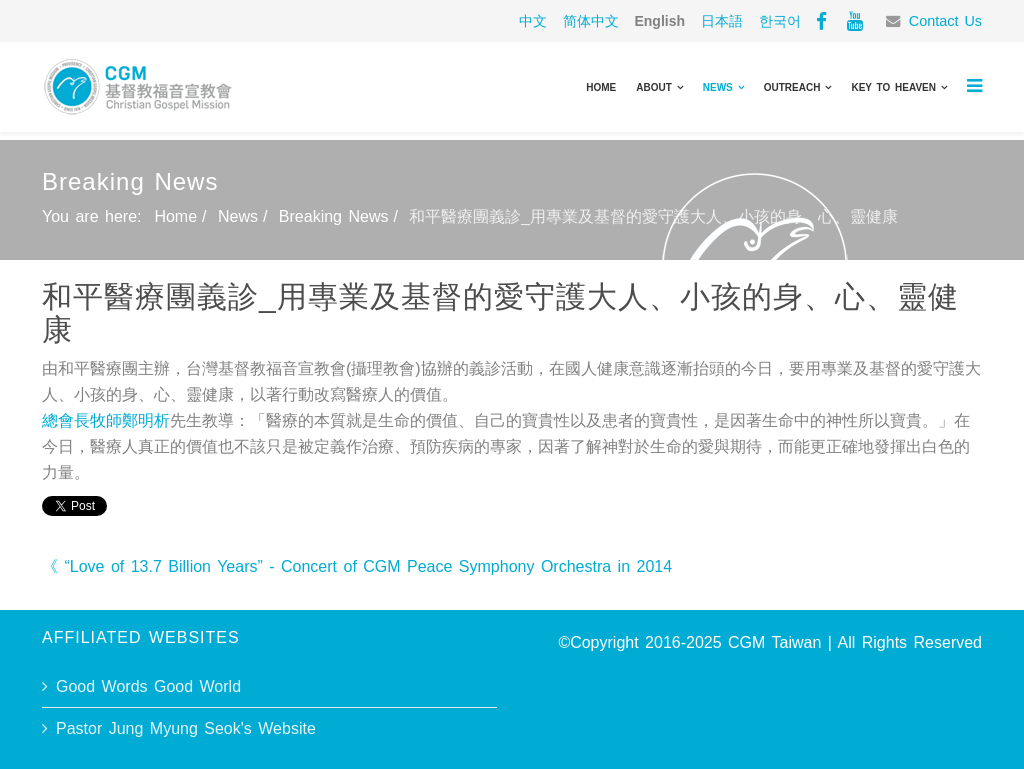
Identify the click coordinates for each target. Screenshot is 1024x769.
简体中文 (591, 21)
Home (601, 87)
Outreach (792, 87)
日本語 (722, 21)
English (659, 21)
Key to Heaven (893, 87)
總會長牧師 (82, 420)
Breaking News (334, 216)
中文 (533, 21)
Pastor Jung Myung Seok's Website (186, 728)
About (654, 87)
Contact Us (945, 21)
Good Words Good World (148, 686)
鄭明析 (146, 420)
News (718, 87)
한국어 (780, 21)
